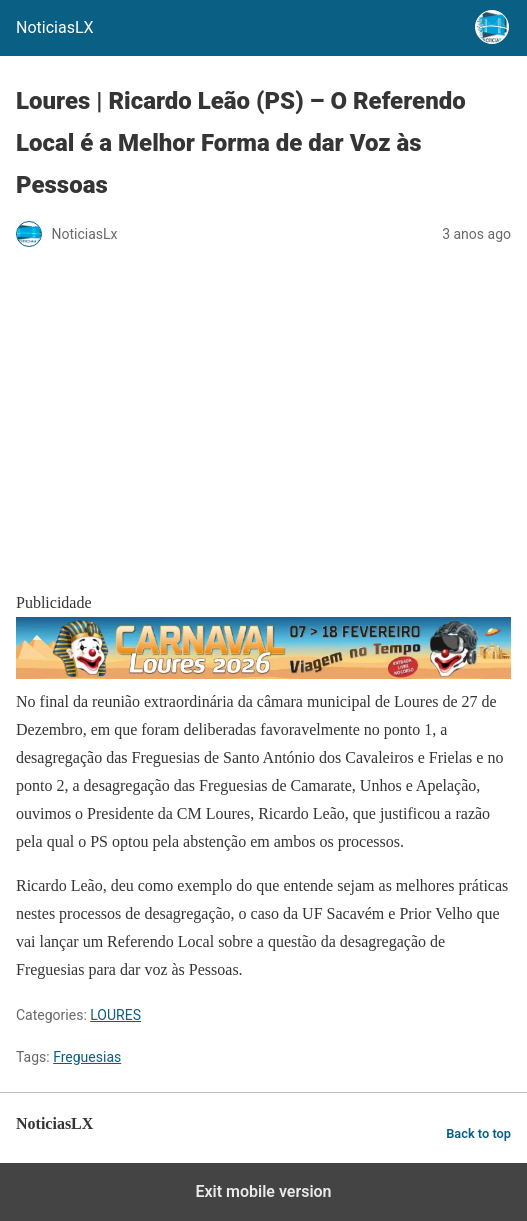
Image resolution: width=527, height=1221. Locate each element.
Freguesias (87, 1057)
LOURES (115, 1015)
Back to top (478, 1133)
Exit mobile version (263, 1191)
